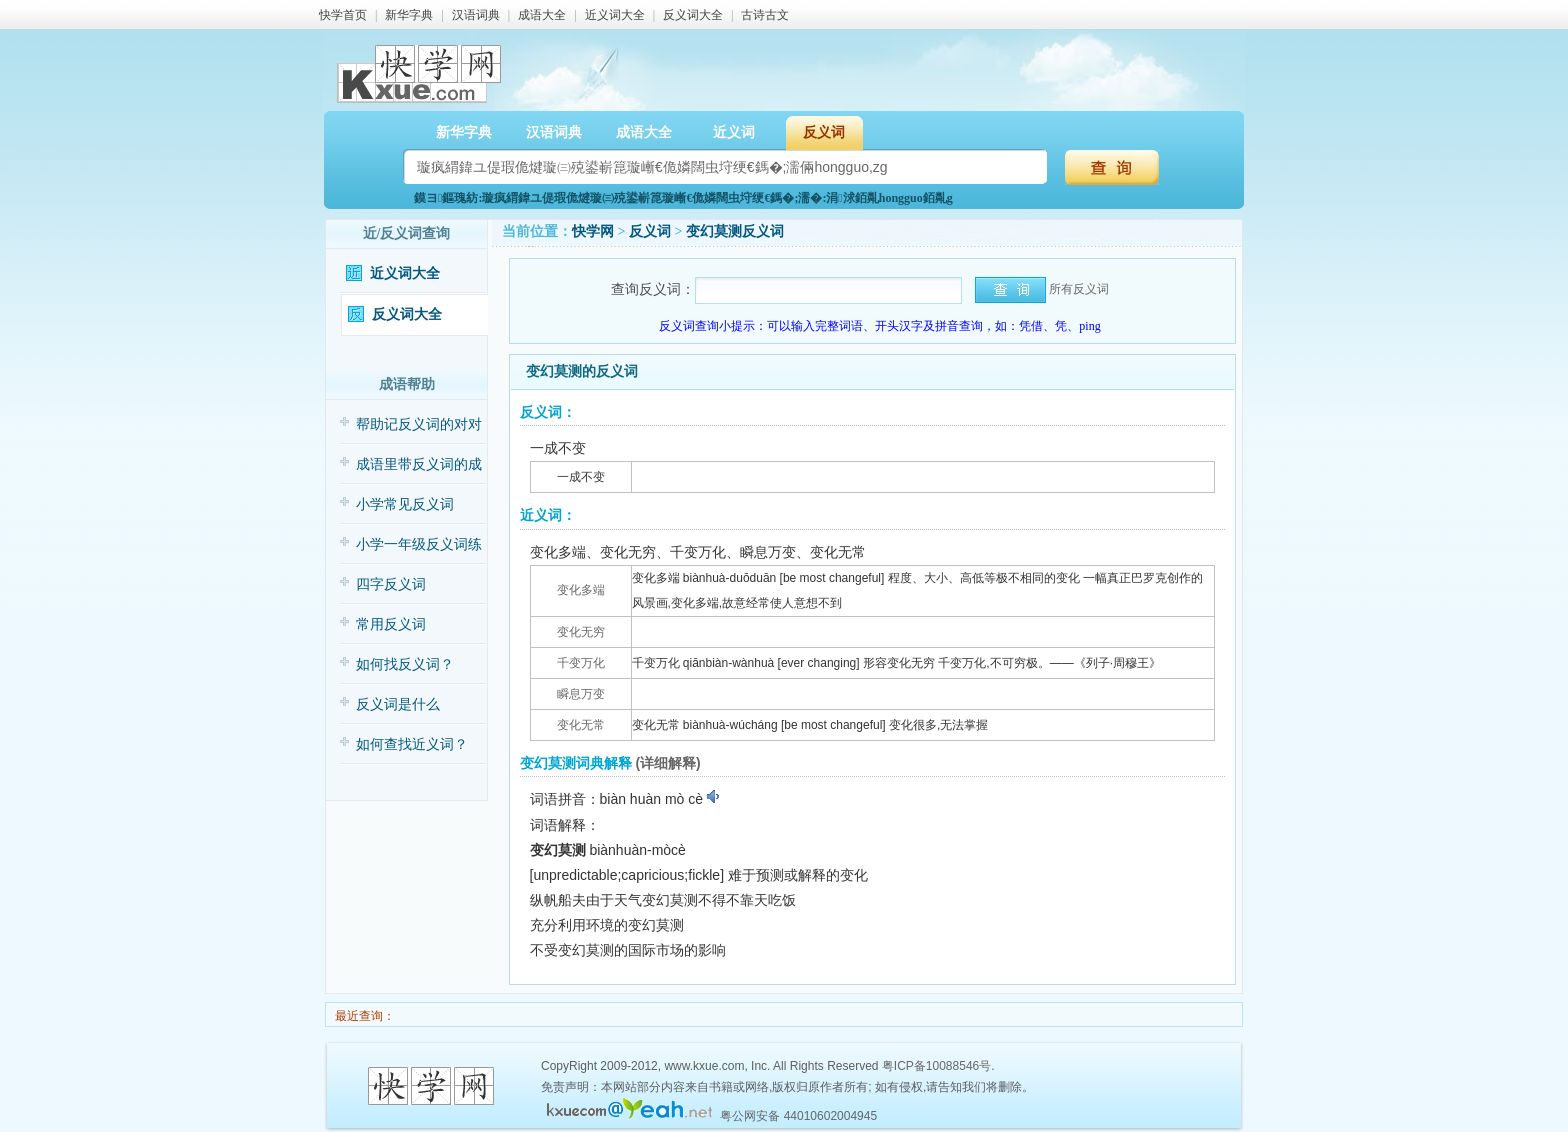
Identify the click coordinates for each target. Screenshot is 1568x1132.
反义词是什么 (398, 704)
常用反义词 (391, 624)
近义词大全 (615, 15)
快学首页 (343, 15)
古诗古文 (765, 15)
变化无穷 (581, 632)
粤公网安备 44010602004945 (798, 1116)
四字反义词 (391, 584)
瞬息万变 (581, 694)
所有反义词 (1079, 289)
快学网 (593, 231)
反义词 (824, 132)
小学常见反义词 (405, 504)
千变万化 (581, 663)
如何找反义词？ (405, 664)
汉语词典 (476, 15)
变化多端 (581, 590)
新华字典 (409, 15)
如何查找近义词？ (412, 744)
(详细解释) (667, 763)
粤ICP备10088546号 (936, 1066)
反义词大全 (693, 15)
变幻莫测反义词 (735, 231)
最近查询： (363, 1016)
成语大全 (542, 15)
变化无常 (581, 725)
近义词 (734, 132)
